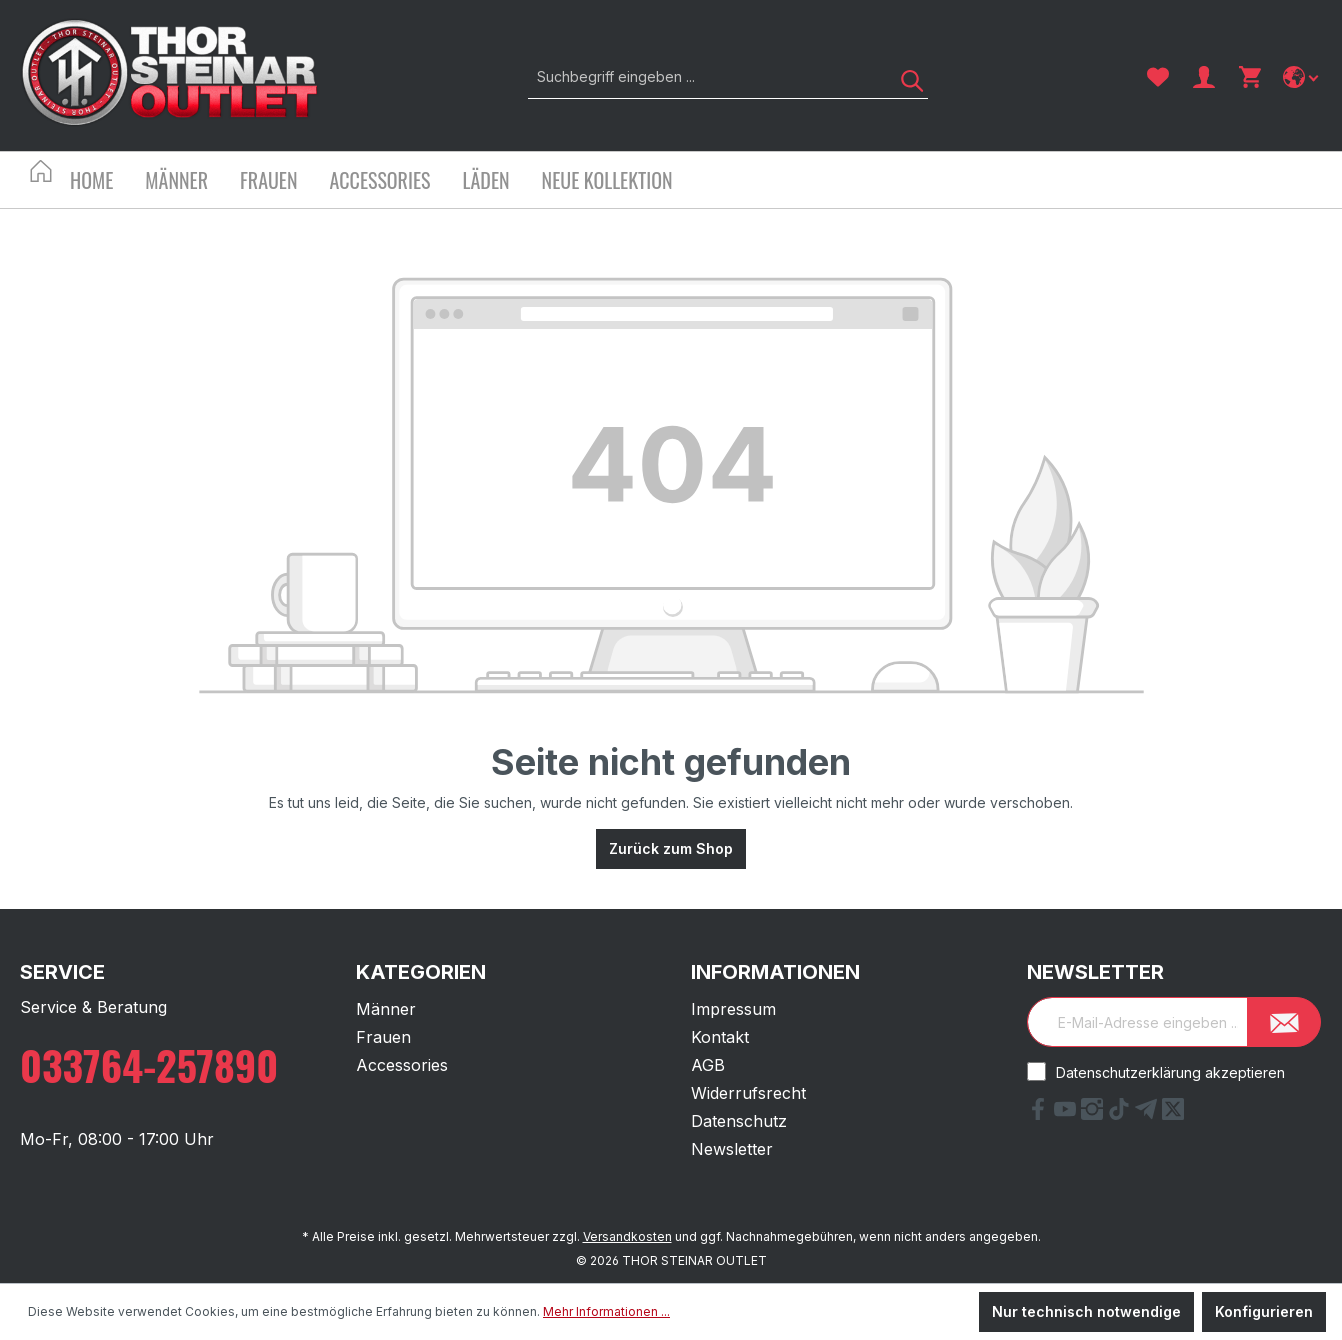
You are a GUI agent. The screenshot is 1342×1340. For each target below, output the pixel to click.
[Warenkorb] (1250, 77)
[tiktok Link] (1121, 1114)
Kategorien (421, 972)
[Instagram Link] (1094, 1114)
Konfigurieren (1264, 1311)
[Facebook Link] (1040, 1114)
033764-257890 (149, 1065)
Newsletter (732, 1149)
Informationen (775, 972)
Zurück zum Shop (671, 848)
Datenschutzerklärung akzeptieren (1170, 1072)
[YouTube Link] (1067, 1114)
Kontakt (720, 1037)
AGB (708, 1065)
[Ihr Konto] (1204, 77)
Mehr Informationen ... (606, 1311)
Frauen (383, 1037)
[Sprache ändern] (1302, 77)
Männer (386, 1009)
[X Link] (1173, 1114)
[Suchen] (905, 76)
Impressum (733, 1009)
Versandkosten (627, 1236)
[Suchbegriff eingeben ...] (705, 76)
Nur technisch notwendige (1086, 1311)
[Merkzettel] (1158, 77)
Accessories (402, 1065)
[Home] (107, 182)
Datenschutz (739, 1121)
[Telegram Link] (1148, 1114)
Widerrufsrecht (748, 1093)
